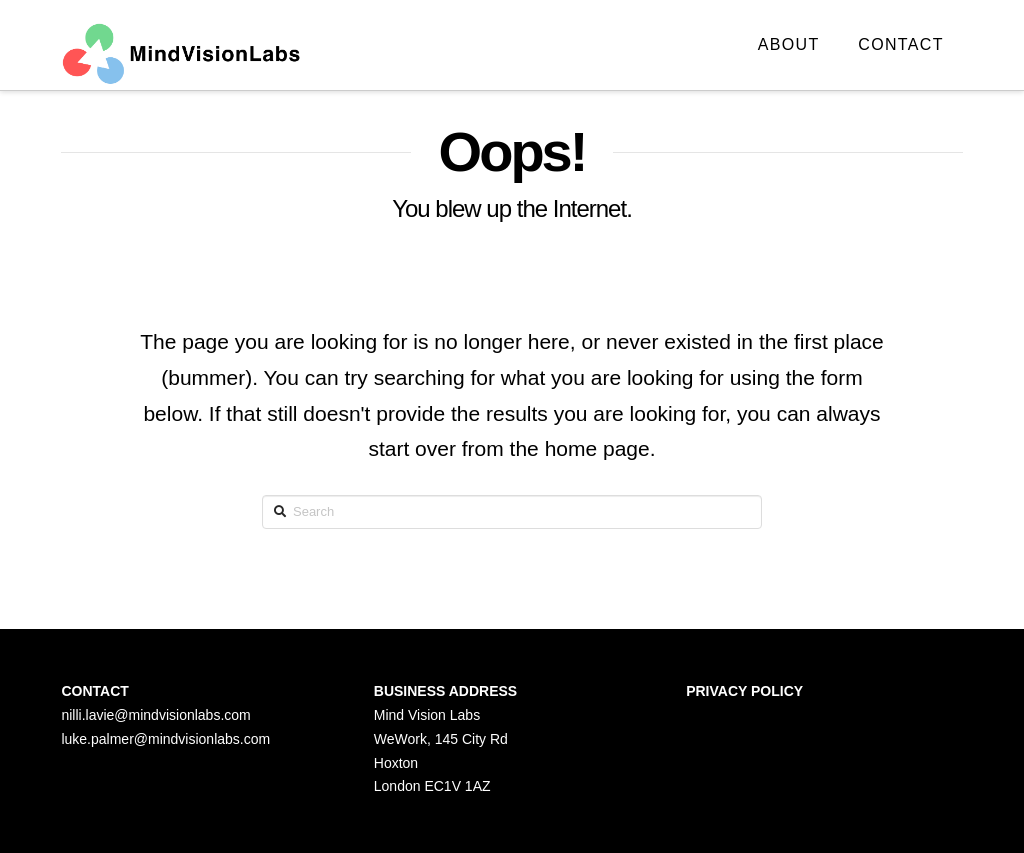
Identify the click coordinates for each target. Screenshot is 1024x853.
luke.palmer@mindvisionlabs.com (165, 739)
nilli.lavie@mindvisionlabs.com (155, 715)
